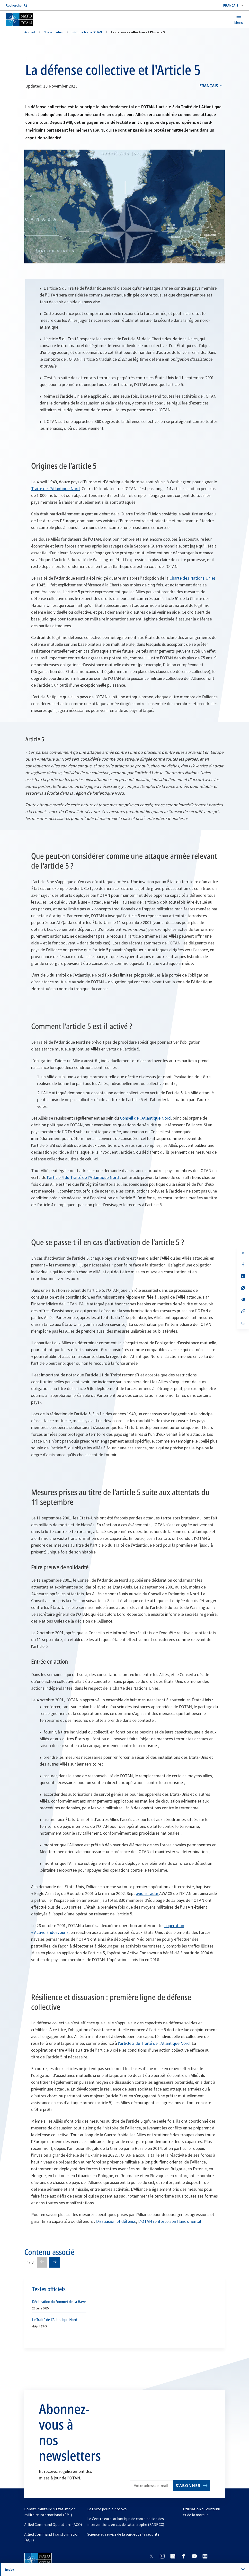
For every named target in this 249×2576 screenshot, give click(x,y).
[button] (233, 5)
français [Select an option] (208, 86)
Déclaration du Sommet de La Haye (59, 2301)
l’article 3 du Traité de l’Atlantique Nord (154, 2043)
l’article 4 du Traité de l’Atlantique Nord (83, 1177)
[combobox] (233, 5)
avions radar (147, 1893)
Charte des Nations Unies (192, 578)
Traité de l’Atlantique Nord (55, 488)
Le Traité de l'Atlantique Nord (54, 2319)
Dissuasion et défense (116, 2221)
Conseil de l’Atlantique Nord (145, 1118)
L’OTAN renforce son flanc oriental (169, 2221)
